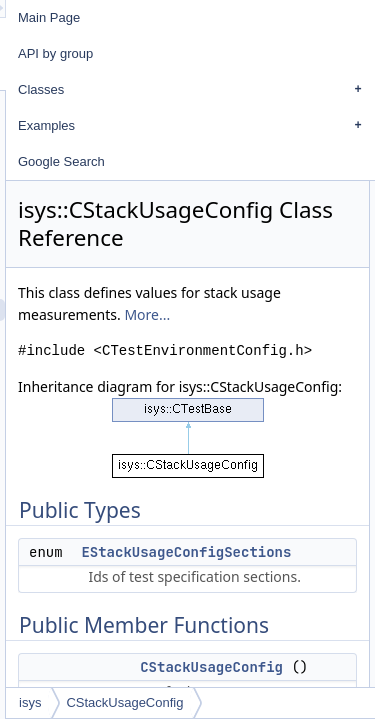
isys (143, 702)
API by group (168, 53)
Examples (251, 126)
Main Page (162, 17)
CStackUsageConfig (237, 702)
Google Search (174, 161)
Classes (251, 90)
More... (304, 314)
